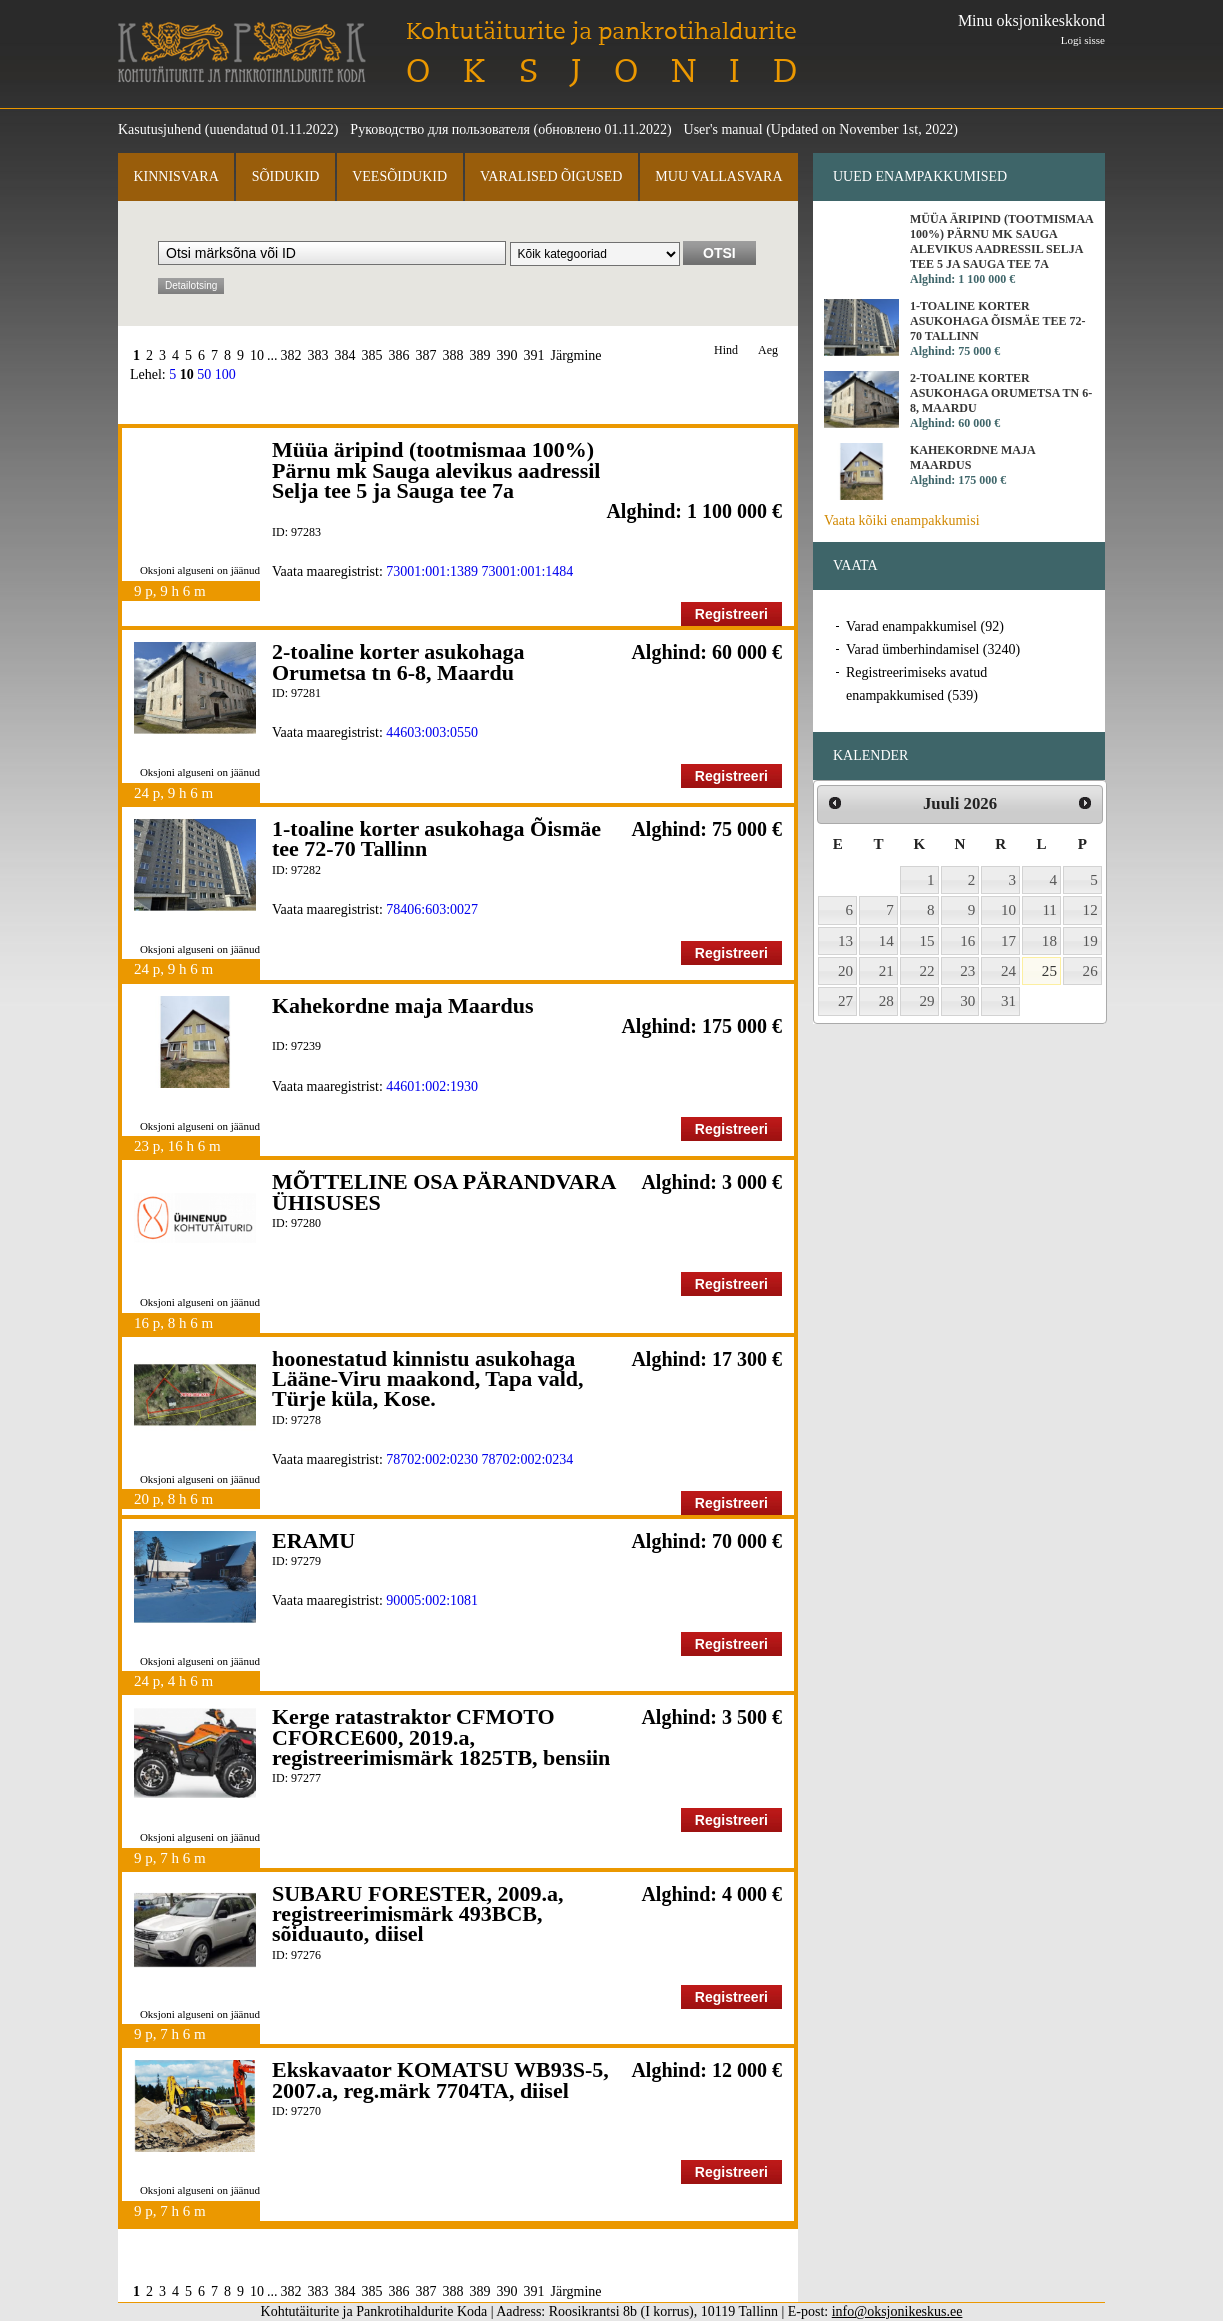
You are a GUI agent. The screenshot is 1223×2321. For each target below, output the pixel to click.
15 (927, 941)
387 (426, 355)
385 (372, 355)
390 (507, 355)
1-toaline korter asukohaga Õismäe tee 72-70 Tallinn (436, 838)
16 (967, 941)
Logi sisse (1083, 40)
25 (1049, 971)
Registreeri (731, 614)
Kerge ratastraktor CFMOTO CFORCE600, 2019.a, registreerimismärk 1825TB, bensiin (441, 1737)
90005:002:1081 (432, 1600)
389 (480, 355)
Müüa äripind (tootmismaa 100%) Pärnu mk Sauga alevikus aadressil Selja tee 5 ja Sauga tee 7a (436, 470)
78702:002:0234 (528, 1459)
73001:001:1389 (432, 571)
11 (1049, 910)
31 (1008, 1001)
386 (399, 355)
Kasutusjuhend (159, 129)
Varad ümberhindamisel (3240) (933, 649)
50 (204, 374)
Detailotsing (191, 285)
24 (1008, 971)
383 (318, 355)
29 (927, 1001)
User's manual (723, 129)
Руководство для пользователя (440, 129)
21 (886, 971)
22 (927, 971)
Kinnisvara (175, 176)
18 (1049, 941)
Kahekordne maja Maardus (403, 1005)
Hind (726, 350)
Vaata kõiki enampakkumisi (902, 520)
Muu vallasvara (718, 176)
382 (291, 355)
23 (967, 971)
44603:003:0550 (432, 732)
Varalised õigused (551, 176)
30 (967, 1001)
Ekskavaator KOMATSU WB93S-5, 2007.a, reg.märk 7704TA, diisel (440, 2079)
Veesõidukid (399, 176)
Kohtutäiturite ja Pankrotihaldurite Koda (242, 52)
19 (1090, 941)
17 (1008, 941)
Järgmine (576, 355)
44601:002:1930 (432, 1086)
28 (886, 1001)
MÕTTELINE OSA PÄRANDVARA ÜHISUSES (443, 1191)
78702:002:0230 (432, 1459)
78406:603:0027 (432, 909)
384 (345, 355)
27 (845, 1001)
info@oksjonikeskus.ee (897, 2311)
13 (845, 941)
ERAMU (313, 1540)
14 (886, 941)
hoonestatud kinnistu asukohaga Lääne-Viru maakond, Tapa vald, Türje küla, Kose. (428, 1379)
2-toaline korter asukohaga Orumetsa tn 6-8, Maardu (398, 661)
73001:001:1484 (528, 571)
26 (1090, 971)
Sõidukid (286, 176)
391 (534, 355)
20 (845, 971)
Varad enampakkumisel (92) (925, 626)
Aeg (768, 350)
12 (1090, 910)
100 (225, 374)
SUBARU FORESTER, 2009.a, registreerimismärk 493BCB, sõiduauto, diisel (418, 1914)
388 (453, 355)
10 (257, 355)
